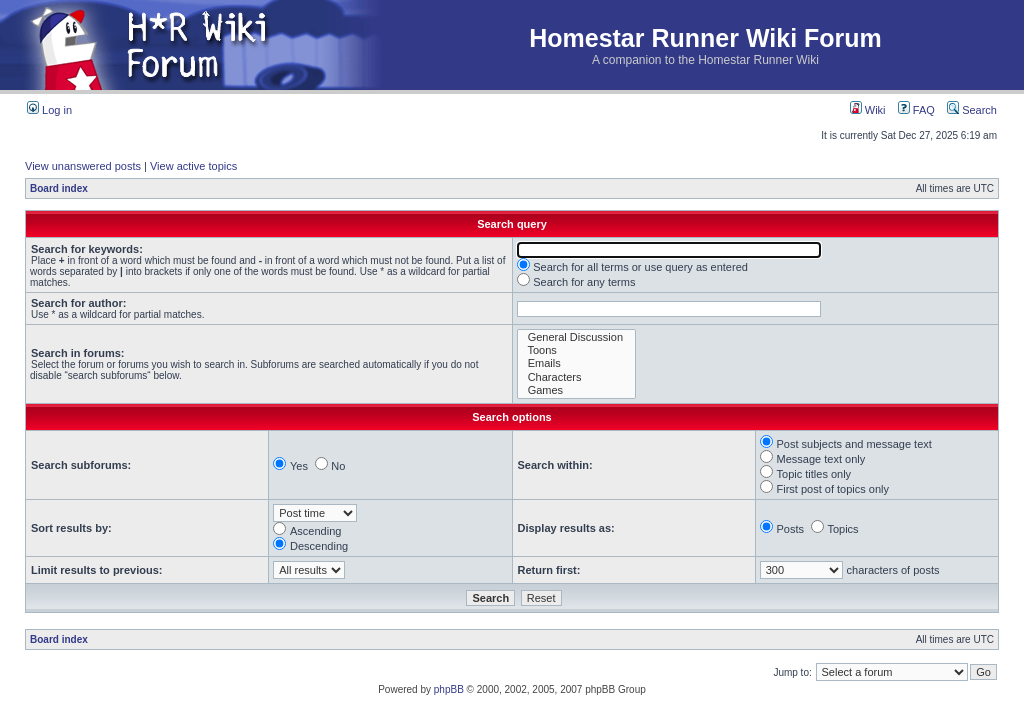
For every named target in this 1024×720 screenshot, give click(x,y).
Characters (577, 377)
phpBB (449, 689)
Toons (577, 350)
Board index (59, 188)
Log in (49, 110)
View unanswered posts (83, 166)
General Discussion (577, 337)
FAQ (916, 110)
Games (577, 390)
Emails (577, 363)
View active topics (193, 166)
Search (972, 110)
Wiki (868, 110)
